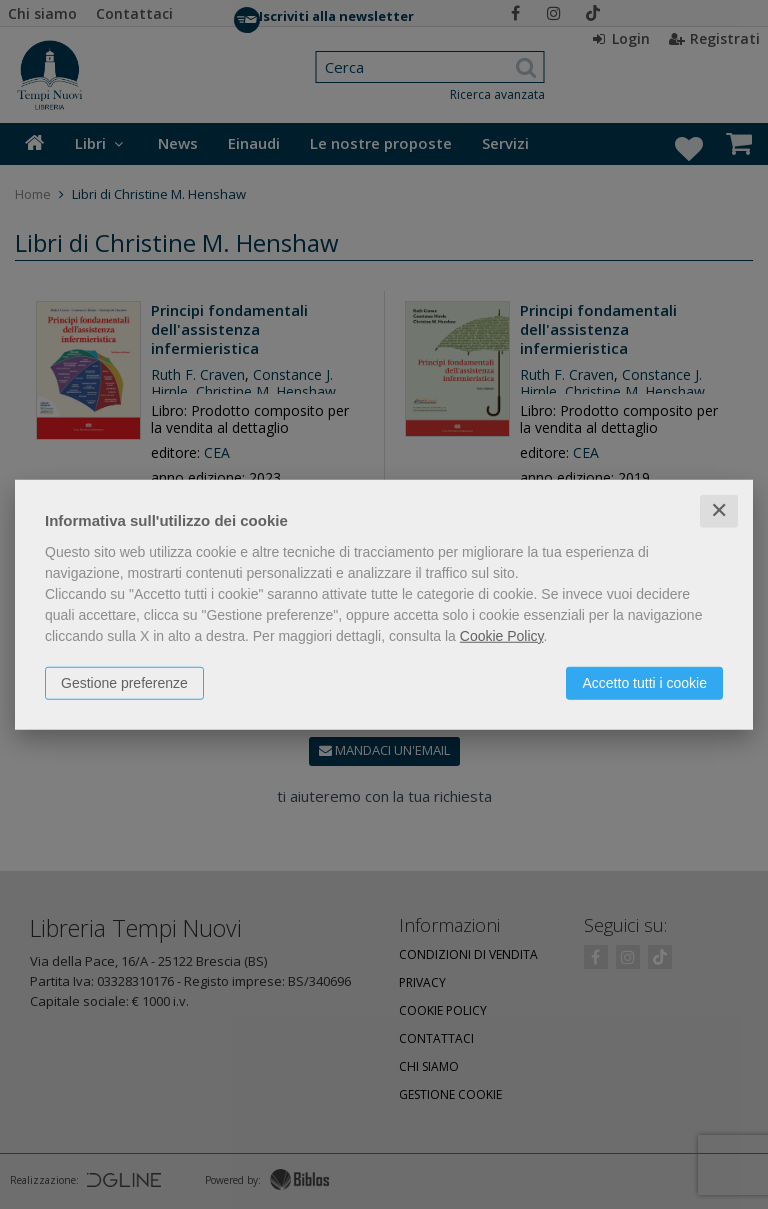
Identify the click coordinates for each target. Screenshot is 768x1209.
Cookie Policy (502, 636)
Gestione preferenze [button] (124, 683)
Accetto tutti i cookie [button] (644, 683)
